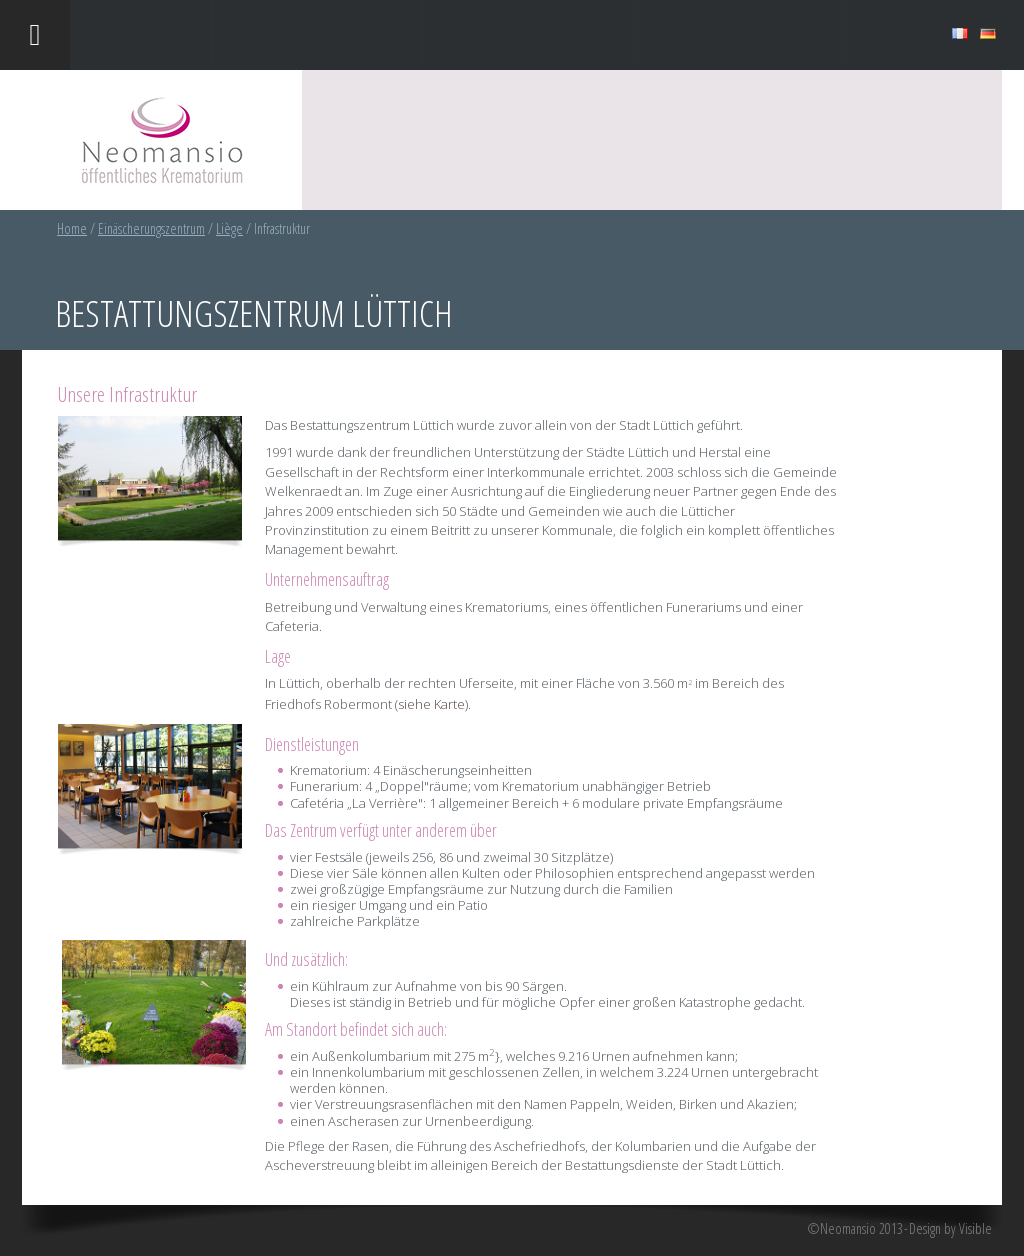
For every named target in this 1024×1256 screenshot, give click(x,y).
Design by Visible (950, 1229)
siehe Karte (431, 704)
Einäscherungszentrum (151, 228)
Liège (229, 228)
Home (72, 228)
